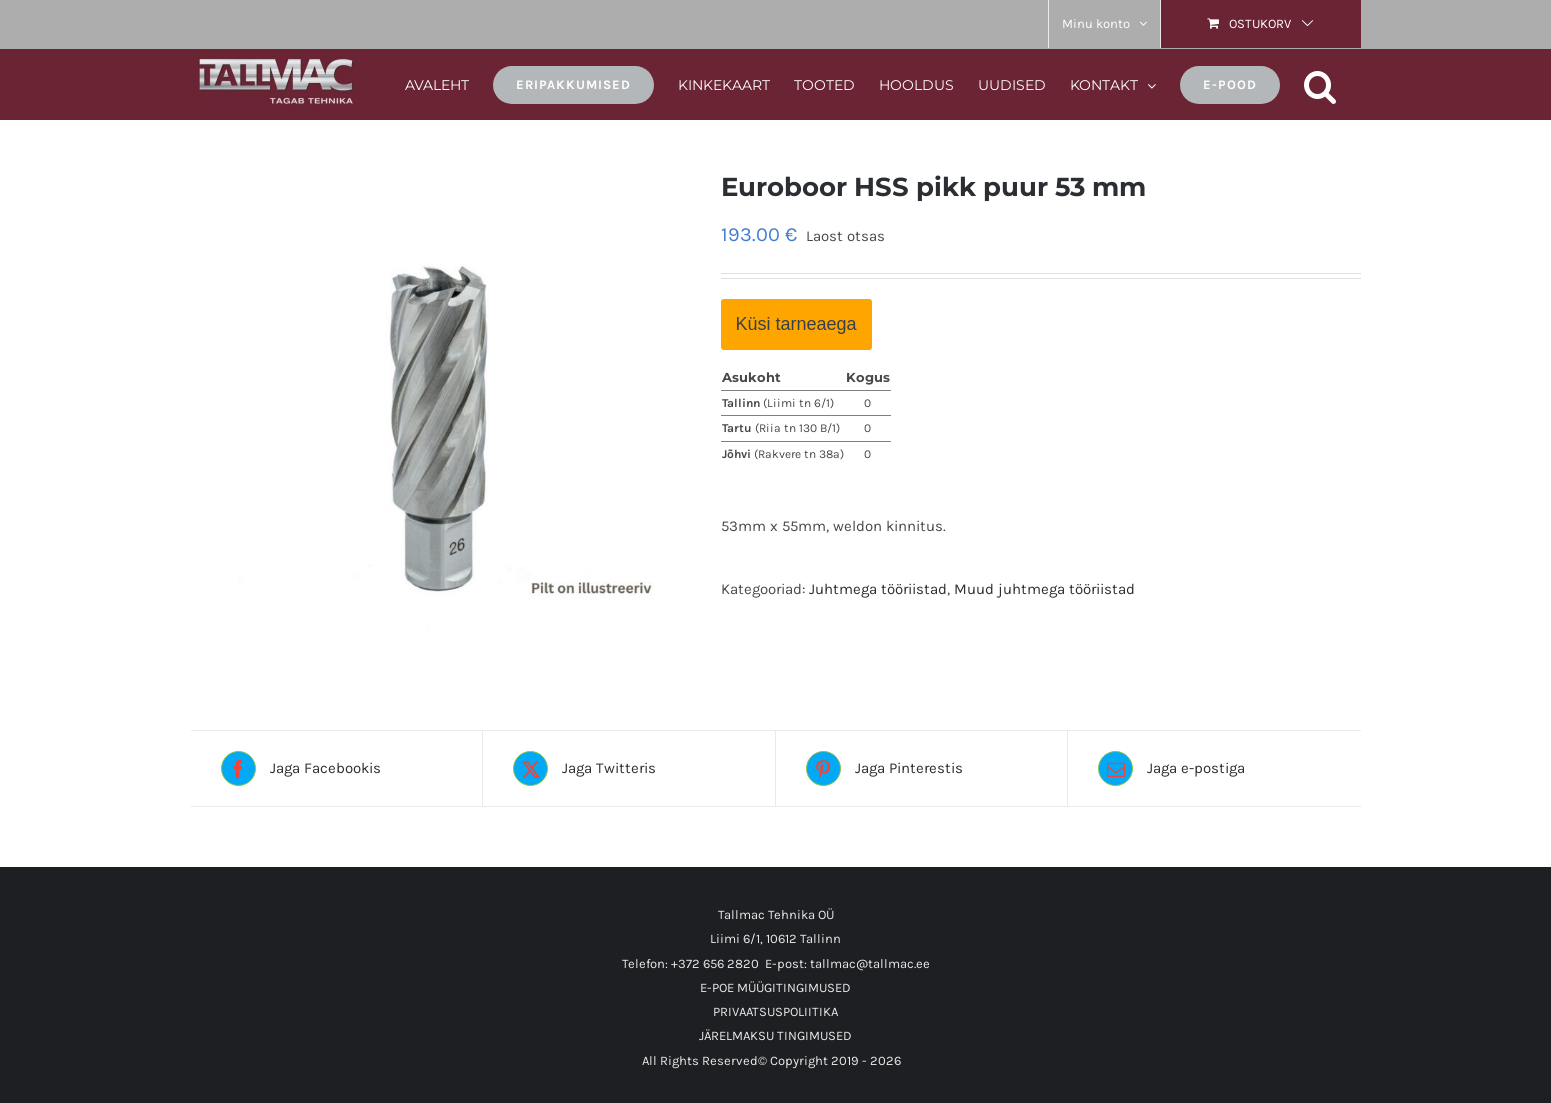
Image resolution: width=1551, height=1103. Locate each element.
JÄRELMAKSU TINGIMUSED (775, 1035)
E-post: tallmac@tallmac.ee (847, 963)
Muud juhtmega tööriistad (1044, 589)
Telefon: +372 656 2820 (690, 963)
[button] (1320, 83)
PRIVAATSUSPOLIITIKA (775, 1011)
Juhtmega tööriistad (878, 589)
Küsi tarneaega (796, 324)
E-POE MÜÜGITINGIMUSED (775, 987)
